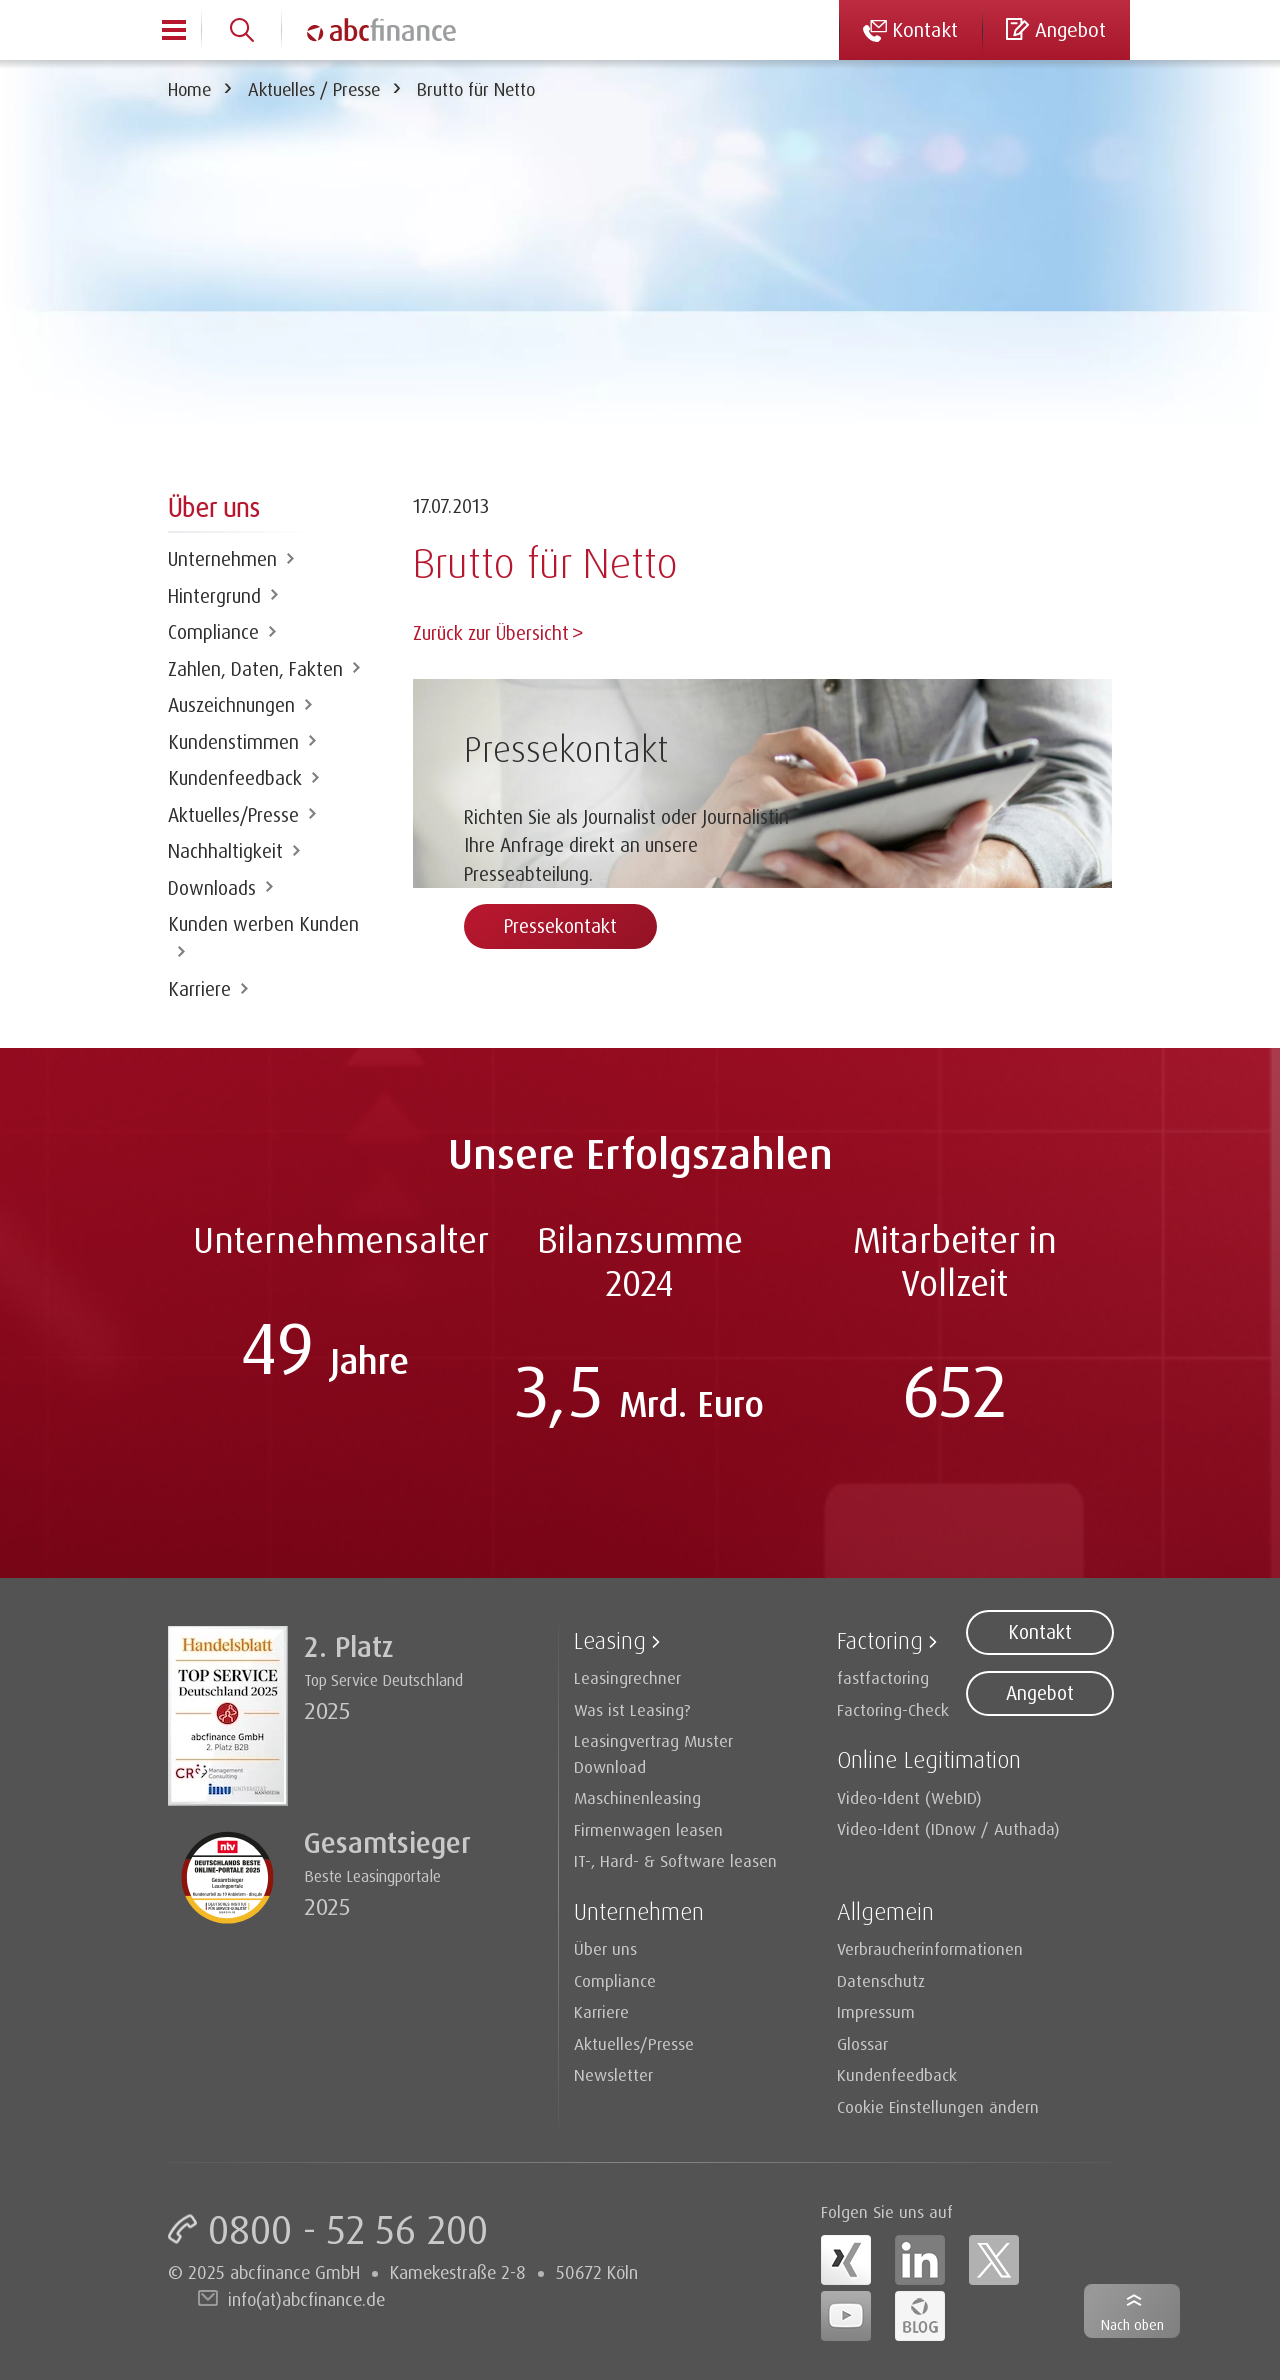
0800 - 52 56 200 (348, 2229)
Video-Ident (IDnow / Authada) (948, 1828)
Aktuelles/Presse (233, 815)
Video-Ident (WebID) (909, 1797)
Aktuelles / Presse (314, 89)
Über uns (605, 1948)
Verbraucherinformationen (930, 1948)
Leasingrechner (627, 1677)
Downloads (212, 888)
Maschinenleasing (637, 1797)
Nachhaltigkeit (225, 851)
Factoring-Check (893, 1709)
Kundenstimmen (233, 742)
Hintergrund (214, 596)
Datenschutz (881, 1980)
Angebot (1040, 1693)
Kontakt (1040, 1632)
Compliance (213, 632)
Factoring (880, 1640)
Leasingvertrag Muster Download (653, 1753)
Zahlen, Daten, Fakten (255, 669)
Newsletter (613, 2074)
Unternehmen (222, 559)
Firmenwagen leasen (648, 1829)
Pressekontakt (560, 924)
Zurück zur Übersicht (491, 633)
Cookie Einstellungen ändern (938, 2106)
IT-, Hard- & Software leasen (675, 1860)
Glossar (862, 2043)
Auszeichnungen (231, 705)
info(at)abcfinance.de (306, 2299)
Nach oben (1132, 2324)
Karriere (199, 989)
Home (189, 89)
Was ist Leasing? (632, 1709)
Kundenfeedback (235, 778)
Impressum (876, 2011)
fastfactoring (883, 1677)
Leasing (610, 1640)
